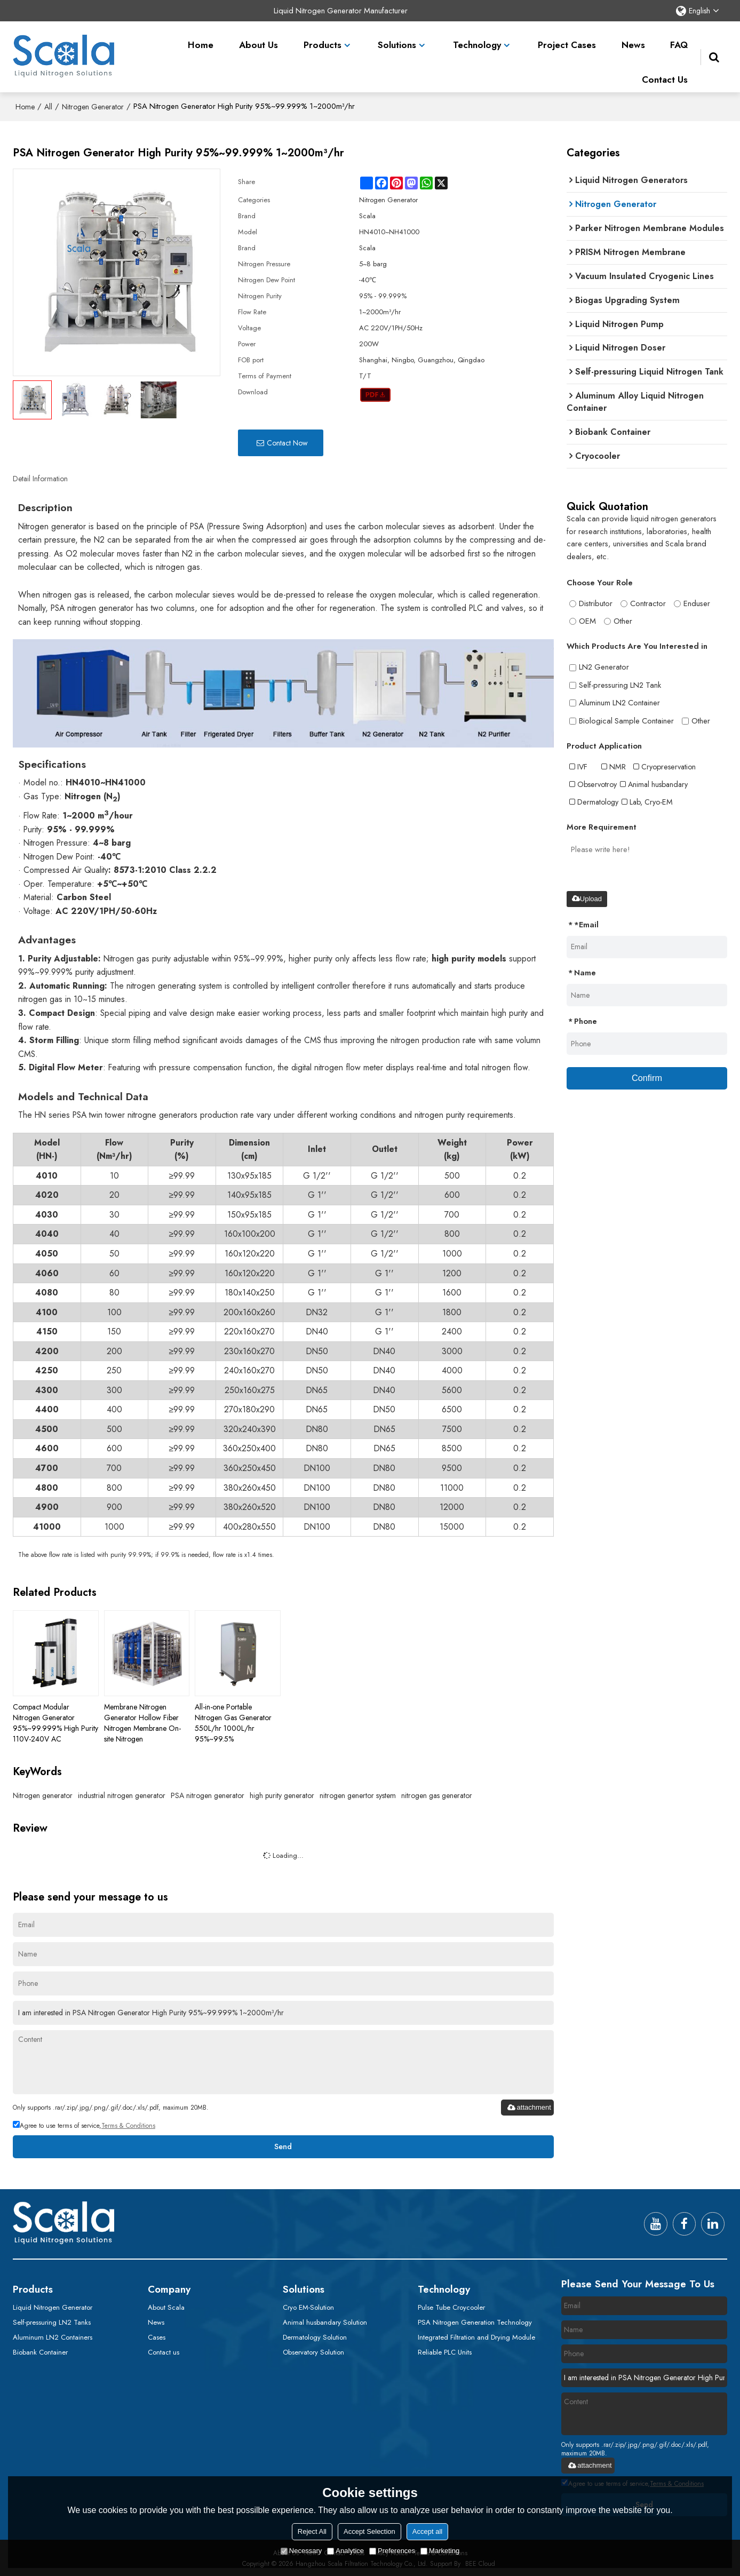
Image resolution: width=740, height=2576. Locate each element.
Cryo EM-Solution (308, 2306)
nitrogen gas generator (436, 1793)
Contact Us (665, 72)
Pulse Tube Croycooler (451, 2306)
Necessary (301, 2551)
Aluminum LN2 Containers (52, 2336)
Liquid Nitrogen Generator (52, 2306)
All (48, 105)
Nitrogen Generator (93, 105)
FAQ (679, 37)
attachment (528, 2106)
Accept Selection (369, 2531)
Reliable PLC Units (445, 2352)
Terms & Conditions (128, 2124)
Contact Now (287, 441)
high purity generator (282, 1793)
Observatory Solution (313, 2352)
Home (200, 37)
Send (283, 2145)
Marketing (439, 2551)
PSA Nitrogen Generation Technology (475, 2321)
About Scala (166, 2306)
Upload (587, 895)
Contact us (163, 2352)
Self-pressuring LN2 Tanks (52, 2321)
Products (322, 37)
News (633, 37)
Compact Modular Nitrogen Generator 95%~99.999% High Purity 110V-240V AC (55, 1721)
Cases (156, 2336)
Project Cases (567, 37)
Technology (477, 37)
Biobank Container (40, 2352)
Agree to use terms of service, (84, 2124)
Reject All (312, 2531)
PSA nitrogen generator (207, 1793)
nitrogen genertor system (358, 1793)
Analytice (345, 2551)
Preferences (392, 2551)
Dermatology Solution (315, 2336)
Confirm (647, 1075)
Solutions (397, 37)
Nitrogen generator (43, 1793)
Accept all (427, 2531)
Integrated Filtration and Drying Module (476, 2336)
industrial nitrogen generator (121, 1793)
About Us (258, 37)
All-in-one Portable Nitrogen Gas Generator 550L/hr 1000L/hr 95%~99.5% (233, 1721)
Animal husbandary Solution (325, 2321)
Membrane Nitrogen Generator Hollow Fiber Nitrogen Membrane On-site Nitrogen (142, 1721)
